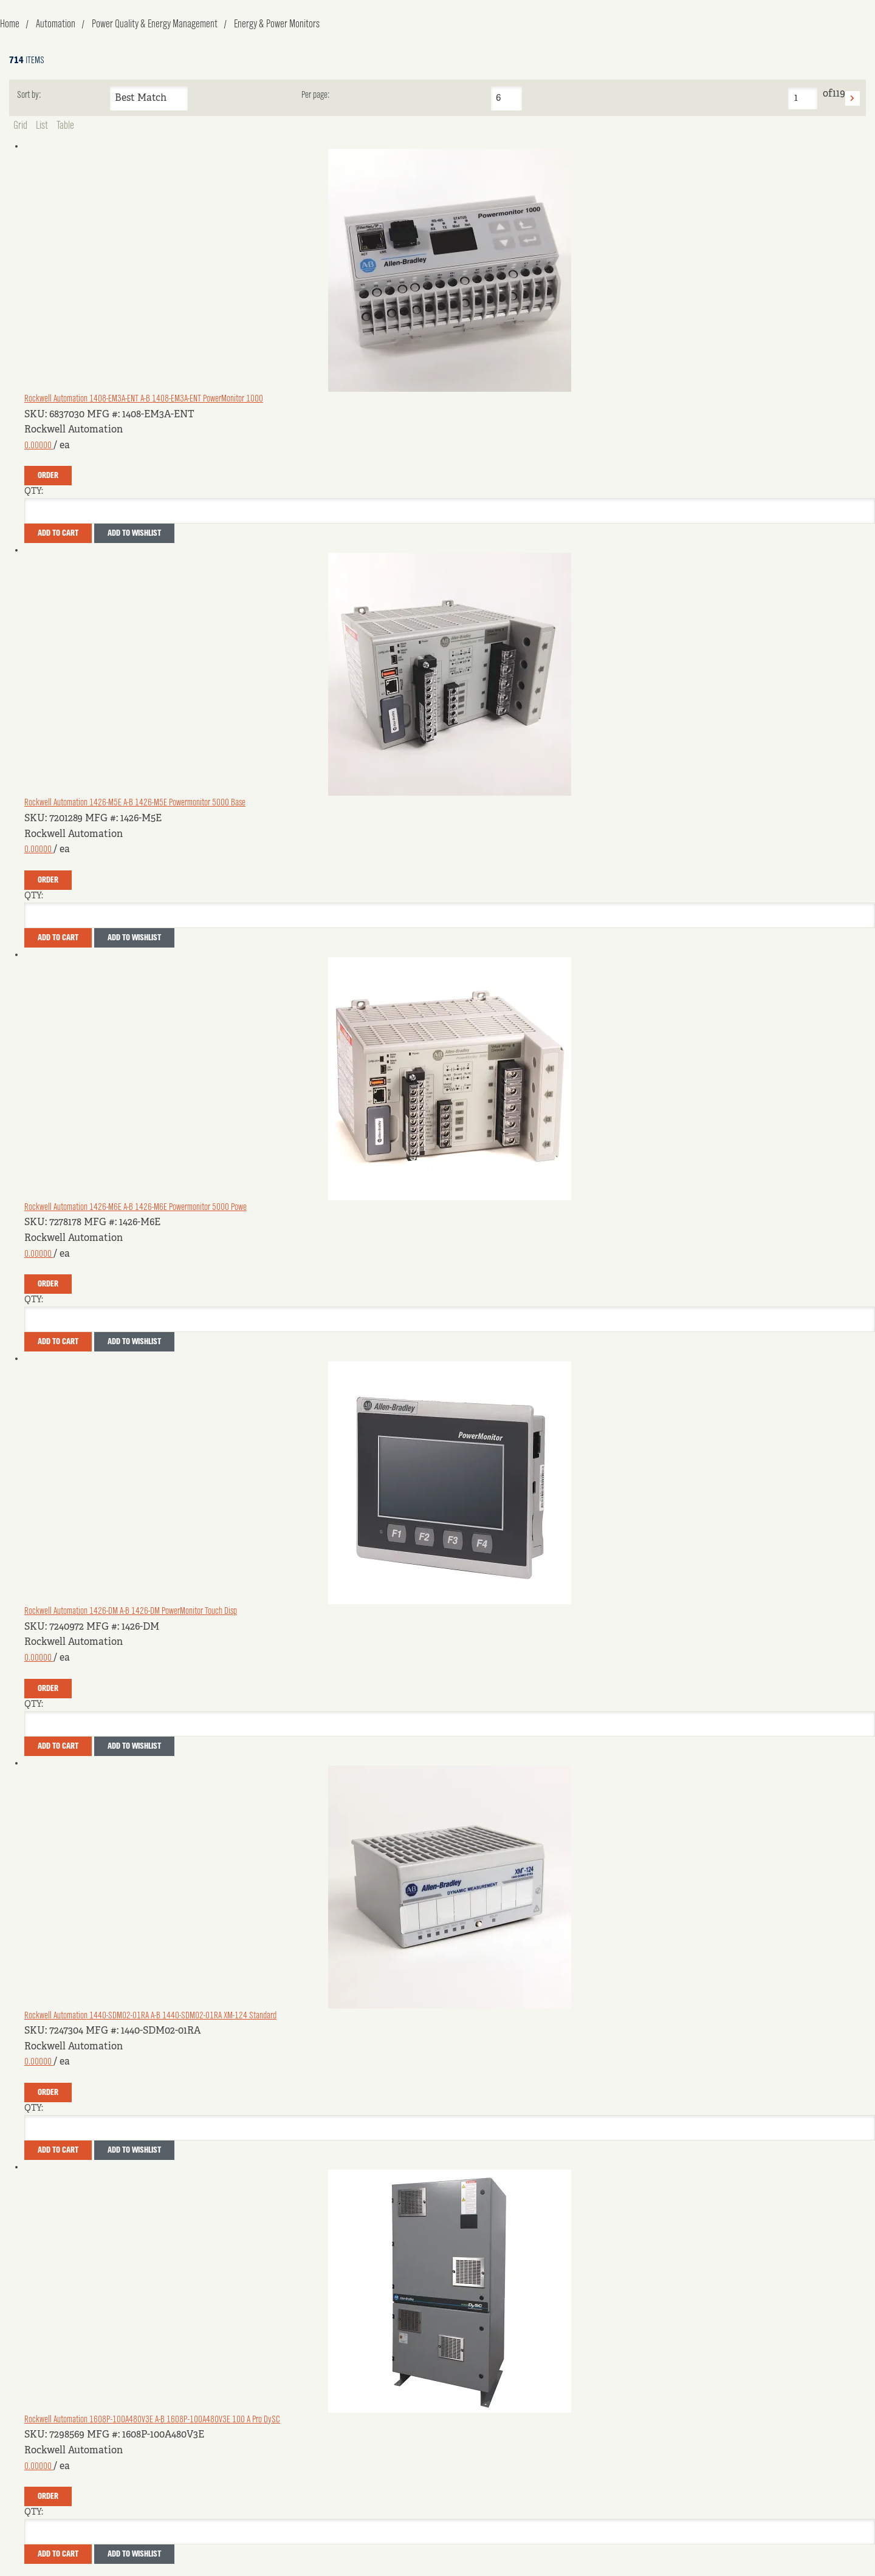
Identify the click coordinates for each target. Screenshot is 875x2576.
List (42, 125)
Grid (20, 125)
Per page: (315, 95)
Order (48, 475)
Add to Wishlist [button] (134, 533)
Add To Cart (58, 533)
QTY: (33, 491)
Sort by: (29, 95)
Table (65, 125)
